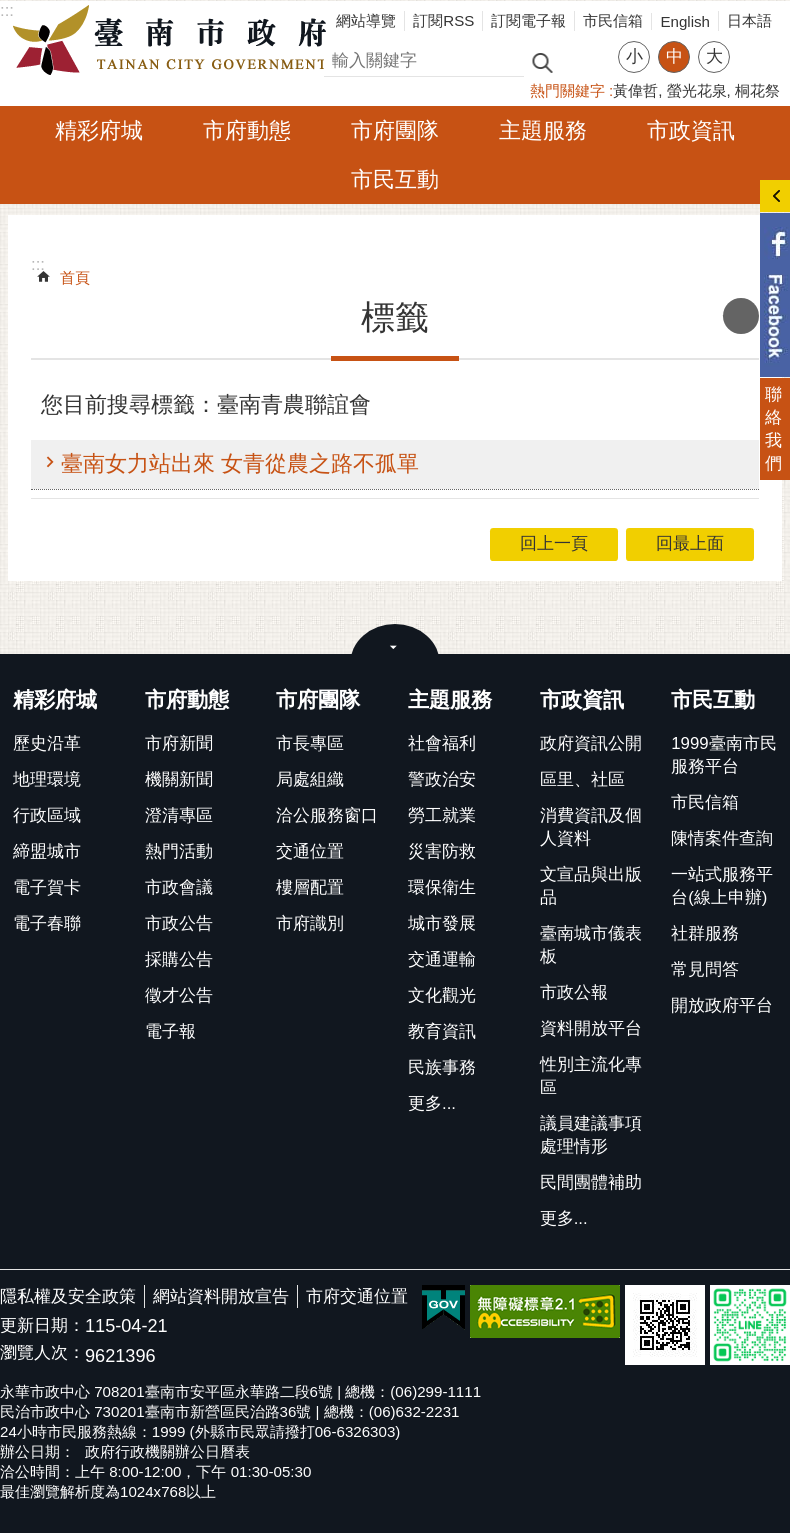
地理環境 (47, 779)
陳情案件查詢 (722, 838)
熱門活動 (179, 851)
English (685, 21)
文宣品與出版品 (591, 886)
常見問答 (705, 969)
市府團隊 (395, 130)
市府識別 (310, 923)
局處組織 (310, 779)
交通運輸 (442, 959)
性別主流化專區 (591, 1076)
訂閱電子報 (528, 20)
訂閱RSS (443, 20)
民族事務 (442, 1067)
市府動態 (247, 130)
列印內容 (741, 316)
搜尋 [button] (542, 61)
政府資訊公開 (591, 743)
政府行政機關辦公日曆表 (167, 1451)
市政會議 (179, 887)
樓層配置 (310, 887)
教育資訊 (442, 1031)
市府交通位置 (357, 1296)
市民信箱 (613, 20)
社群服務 (705, 933)
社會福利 (442, 743)
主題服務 (543, 130)
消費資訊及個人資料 (591, 827)
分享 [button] (755, 44)
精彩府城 (99, 130)
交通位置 (310, 851)
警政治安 (442, 779)
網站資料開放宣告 (221, 1296)
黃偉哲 (635, 90)
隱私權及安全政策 (68, 1296)
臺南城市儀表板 (591, 945)
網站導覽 (366, 20)
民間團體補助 (591, 1182)
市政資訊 (691, 130)
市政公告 (179, 923)
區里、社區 (582, 779)
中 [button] (674, 56)
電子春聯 (47, 923)
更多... (432, 1103)
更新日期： (42, 1325)
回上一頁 (554, 543)
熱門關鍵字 (567, 90)
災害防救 (442, 851)
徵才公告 (179, 995)
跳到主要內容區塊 (10, 10)
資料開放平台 (591, 1028)
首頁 (75, 277)
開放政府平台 (722, 1005)
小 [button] (634, 56)
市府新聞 (179, 743)
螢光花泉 (697, 90)
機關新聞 (179, 779)
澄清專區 (179, 815)
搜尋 (341, 57)
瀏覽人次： (42, 1353)
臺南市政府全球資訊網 (175, 41)
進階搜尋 (585, 61)
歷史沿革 (47, 743)
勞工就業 (442, 815)
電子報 (170, 1031)
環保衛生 (442, 887)
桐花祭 (757, 90)
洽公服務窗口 (327, 815)
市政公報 (574, 992)
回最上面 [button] (690, 543)
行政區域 (47, 815)
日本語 (749, 20)
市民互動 (395, 179)
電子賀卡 (47, 887)
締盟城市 (47, 851)
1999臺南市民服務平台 (723, 755)
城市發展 (442, 923)
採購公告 (179, 959)
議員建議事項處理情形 (591, 1135)
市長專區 (310, 743)
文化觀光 (442, 995)
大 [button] (714, 56)
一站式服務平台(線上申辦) (722, 886)
